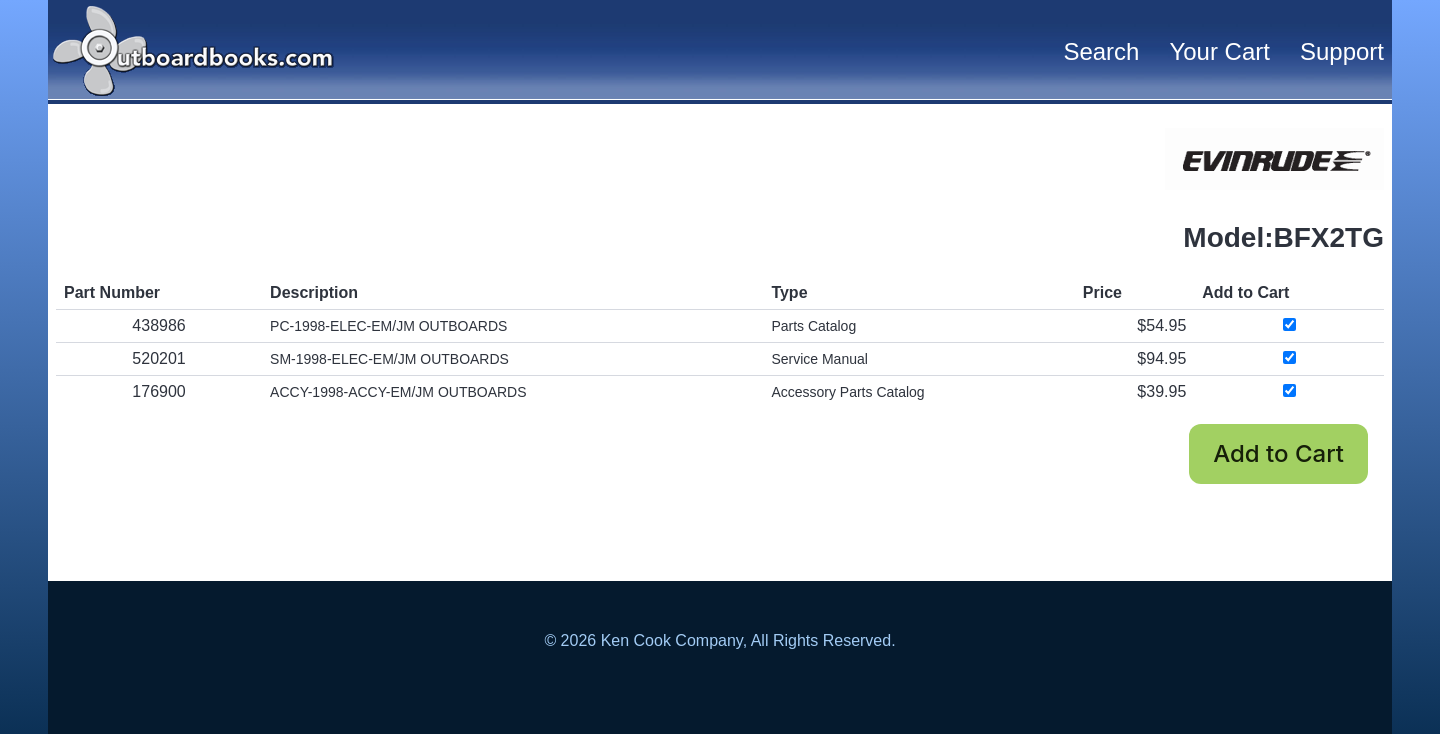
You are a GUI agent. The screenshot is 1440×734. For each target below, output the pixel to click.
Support (1342, 51)
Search (1101, 51)
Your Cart (1219, 51)
